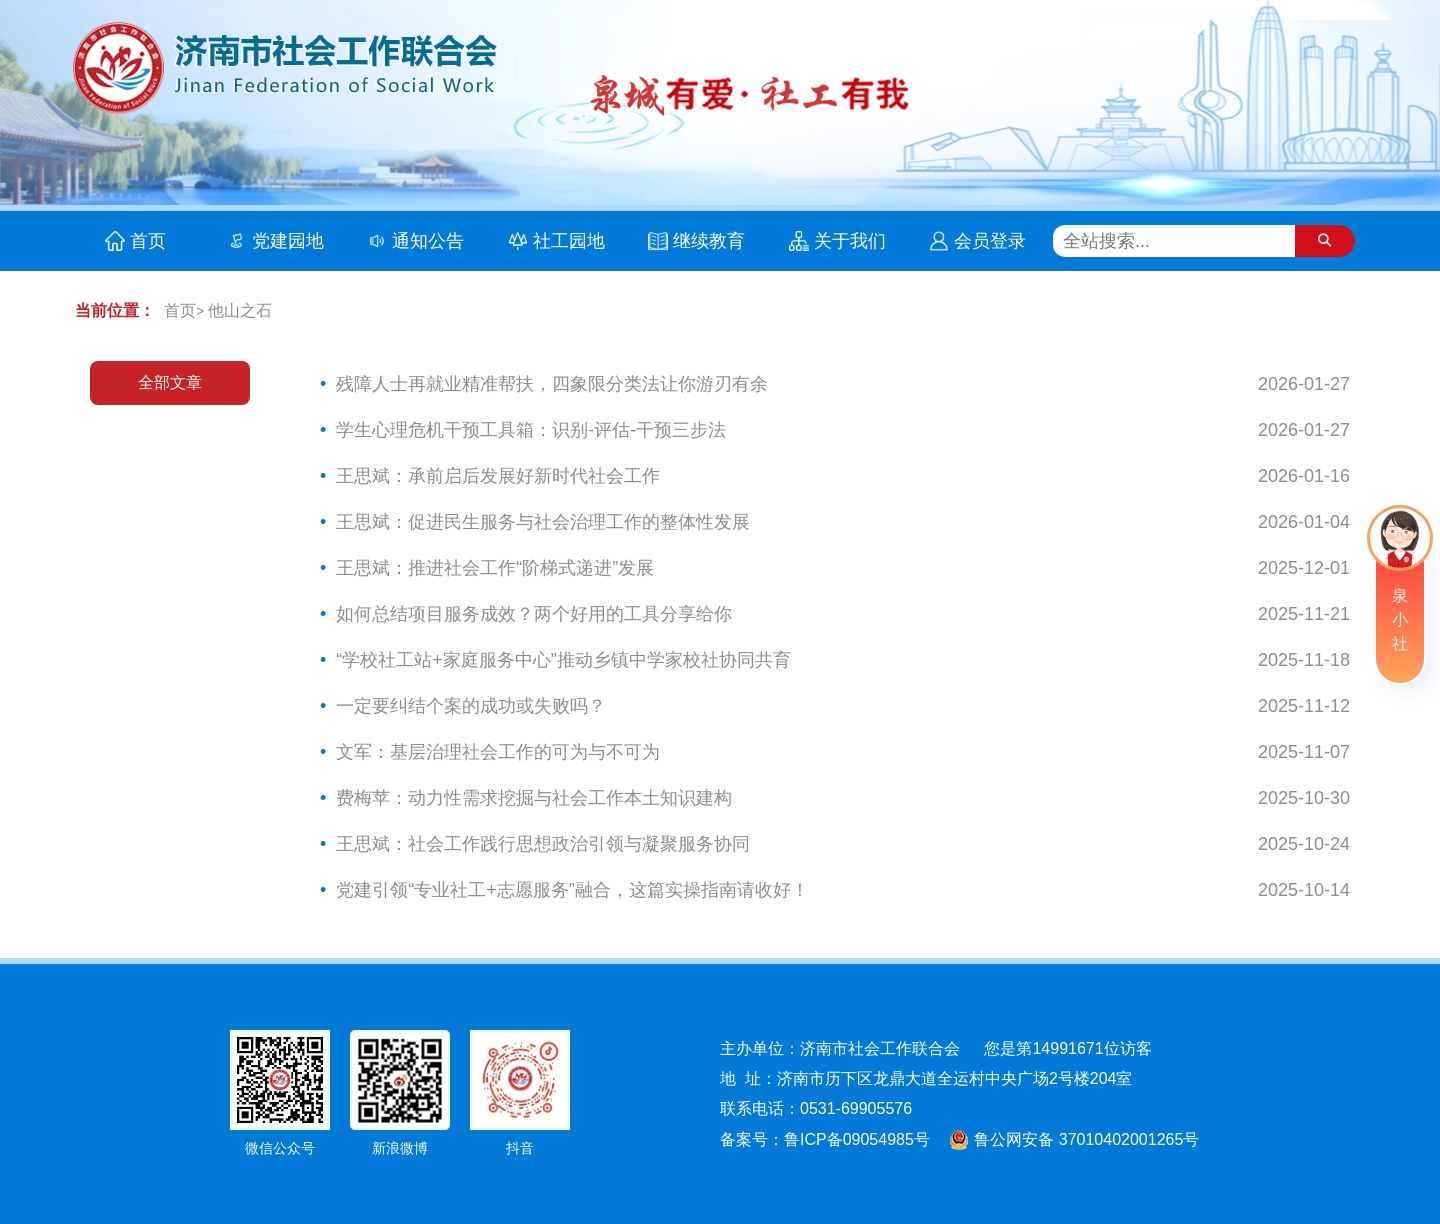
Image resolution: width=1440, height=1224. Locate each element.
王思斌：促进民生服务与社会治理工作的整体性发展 (543, 522)
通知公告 (428, 241)
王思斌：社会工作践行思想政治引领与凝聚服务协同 (543, 844)
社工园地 (569, 241)
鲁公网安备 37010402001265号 (1071, 1135)
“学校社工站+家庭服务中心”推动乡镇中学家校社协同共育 (563, 660)
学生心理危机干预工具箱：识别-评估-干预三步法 (531, 430)
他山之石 (240, 310)
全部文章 (170, 382)
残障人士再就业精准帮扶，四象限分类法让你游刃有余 (552, 384)
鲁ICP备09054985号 (857, 1137)
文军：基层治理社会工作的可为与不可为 (498, 752)
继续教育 (709, 241)
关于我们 (850, 241)
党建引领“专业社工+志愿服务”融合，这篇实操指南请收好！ (572, 890)
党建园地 (288, 241)
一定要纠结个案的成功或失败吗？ (471, 706)
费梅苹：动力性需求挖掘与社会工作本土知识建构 (534, 798)
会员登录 (990, 241)
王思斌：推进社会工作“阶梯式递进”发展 (495, 568)
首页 (148, 241)
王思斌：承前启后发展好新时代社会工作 (498, 476)
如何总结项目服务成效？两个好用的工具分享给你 (534, 614)
